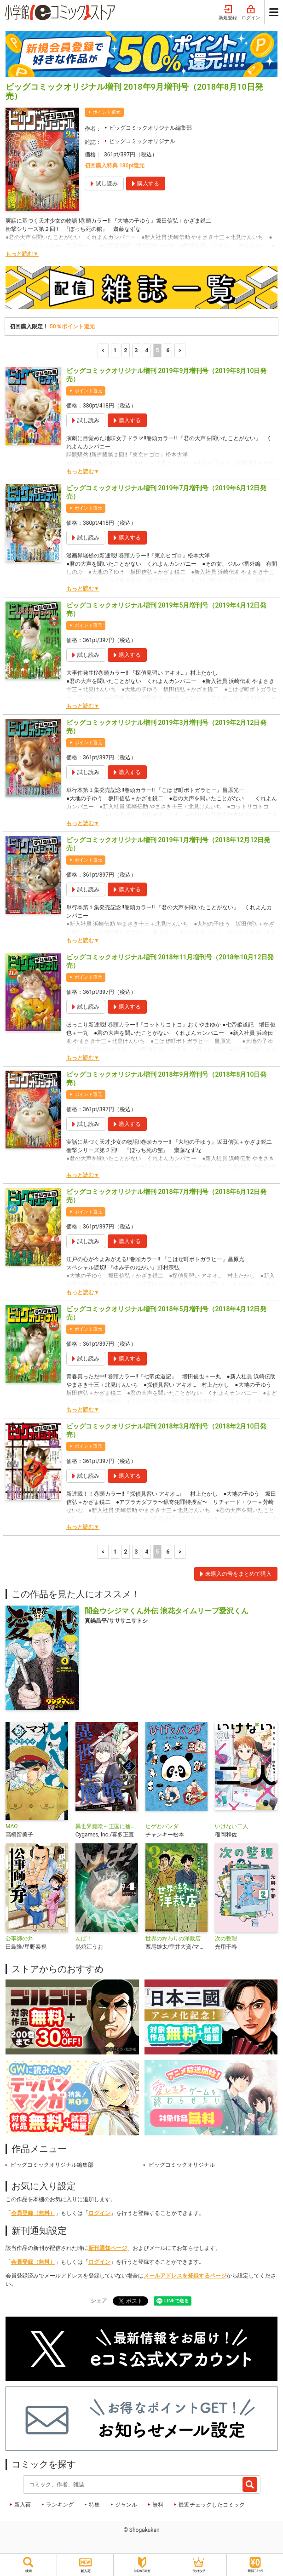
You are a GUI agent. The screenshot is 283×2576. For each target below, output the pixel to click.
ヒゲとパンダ (162, 1826)
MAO (12, 1826)
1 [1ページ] (115, 350)
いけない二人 (231, 1826)
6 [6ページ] (168, 350)
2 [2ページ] (125, 350)
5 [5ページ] (157, 350)
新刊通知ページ (107, 2248)
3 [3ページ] (136, 350)
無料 (157, 2504)
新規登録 (228, 13)
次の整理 (226, 1938)
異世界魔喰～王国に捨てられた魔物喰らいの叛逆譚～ (106, 1826)
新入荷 (22, 2504)
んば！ (83, 1938)
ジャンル (126, 2504)
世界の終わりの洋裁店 (173, 1938)
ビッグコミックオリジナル (142, 141)
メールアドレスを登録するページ (185, 2275)
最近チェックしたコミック (212, 2504)
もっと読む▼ (22, 254)
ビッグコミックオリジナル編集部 (150, 128)
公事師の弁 (19, 1938)
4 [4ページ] (147, 350)
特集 (94, 2504)
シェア (99, 2300)
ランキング (60, 2504)
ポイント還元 (107, 112)
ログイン (251, 13)
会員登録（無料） (33, 2213)
